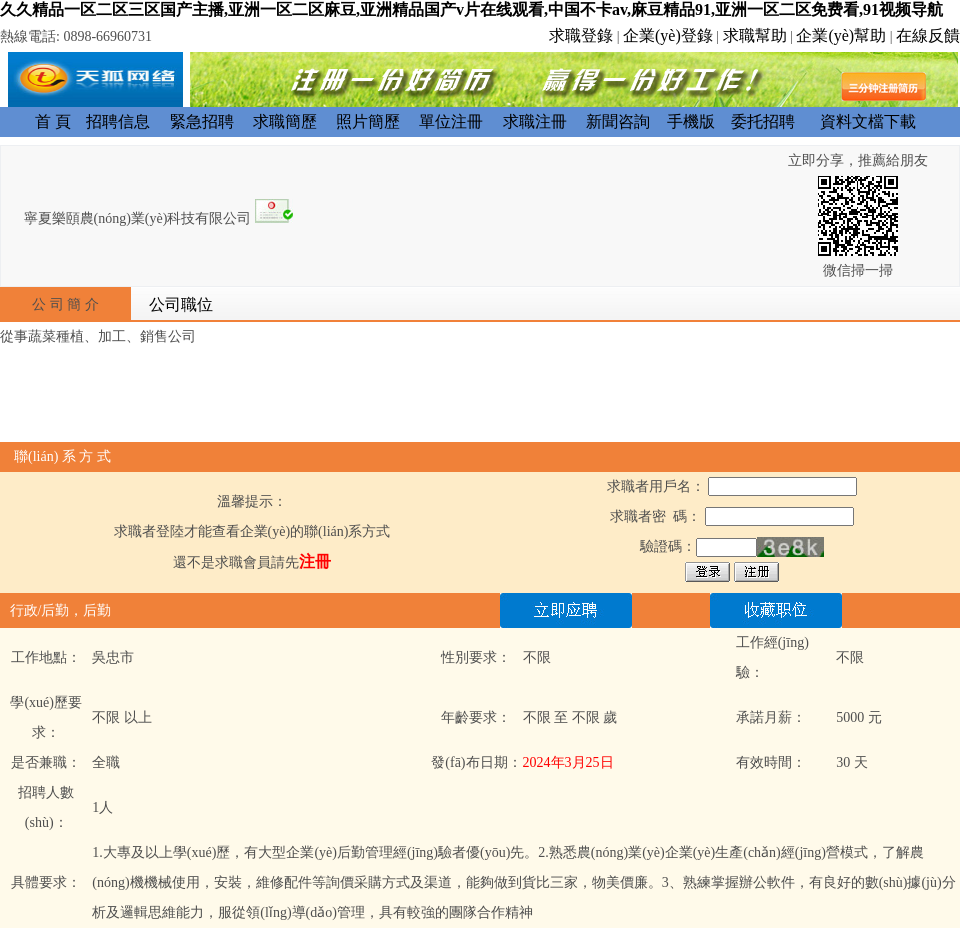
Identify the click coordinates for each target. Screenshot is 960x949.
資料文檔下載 (868, 121)
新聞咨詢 (618, 121)
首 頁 (53, 121)
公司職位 (181, 304)
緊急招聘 (202, 121)
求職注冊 (535, 121)
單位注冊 (451, 121)
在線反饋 (928, 35)
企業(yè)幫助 (841, 35)
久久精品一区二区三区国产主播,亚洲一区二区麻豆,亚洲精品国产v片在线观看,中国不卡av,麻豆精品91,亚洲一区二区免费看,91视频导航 (471, 9)
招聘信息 (118, 121)
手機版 (691, 121)
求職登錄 (581, 35)
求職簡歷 (285, 121)
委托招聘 (763, 121)
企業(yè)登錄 (668, 35)
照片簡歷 (368, 121)
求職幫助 (755, 35)
